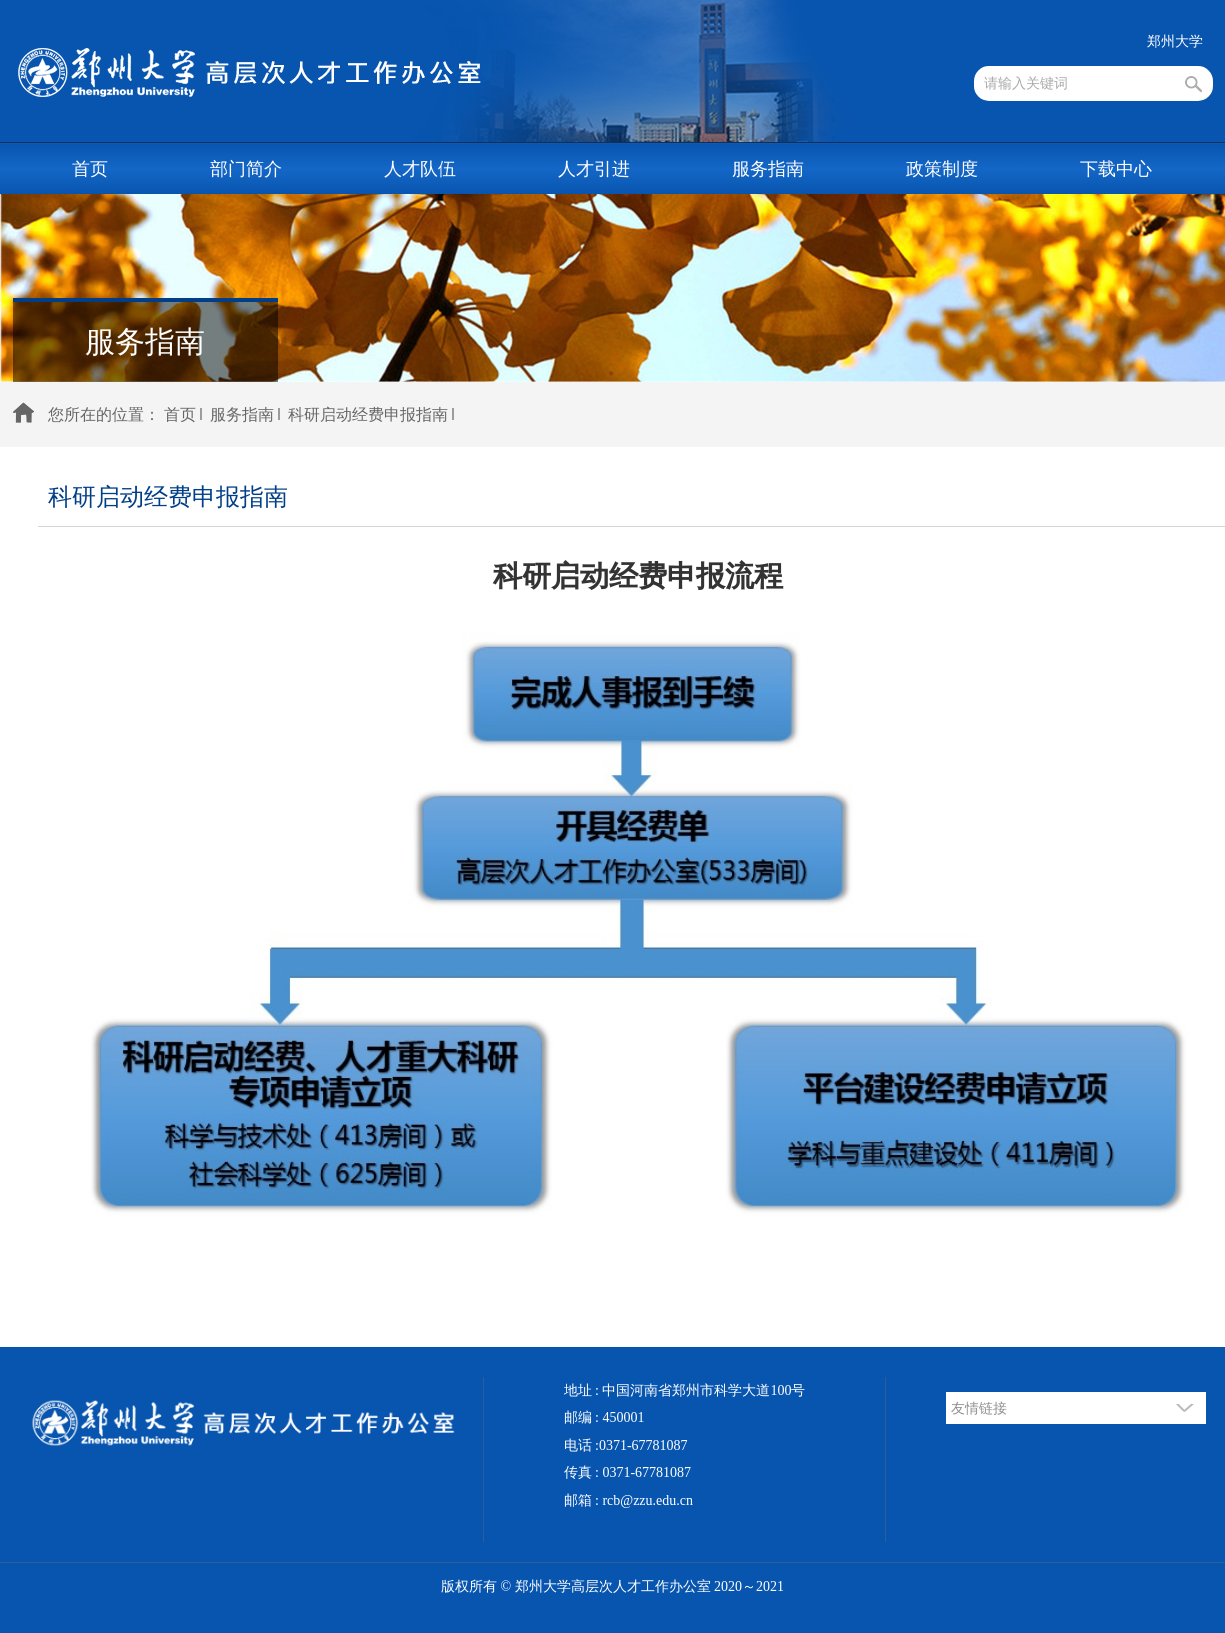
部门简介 (246, 169)
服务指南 (768, 169)
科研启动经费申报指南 (368, 414)
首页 (90, 169)
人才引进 (594, 169)
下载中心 (1116, 169)
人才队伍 (420, 169)
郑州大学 (1175, 41)
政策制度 (942, 169)
